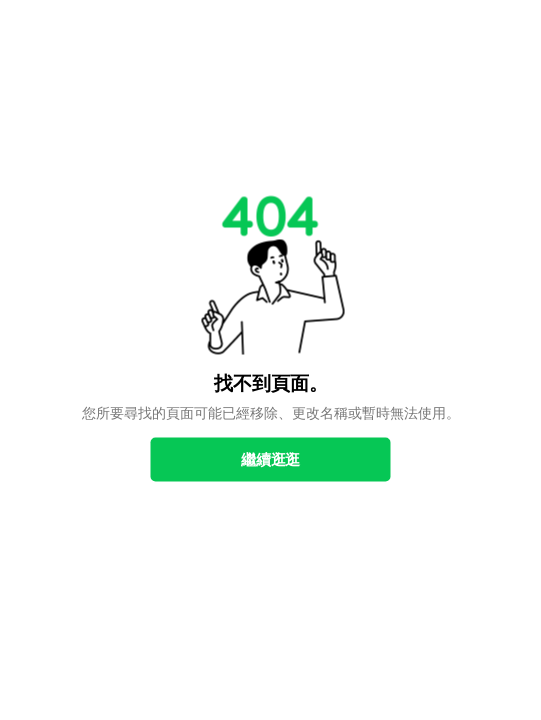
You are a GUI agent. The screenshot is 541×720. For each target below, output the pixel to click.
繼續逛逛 (270, 460)
